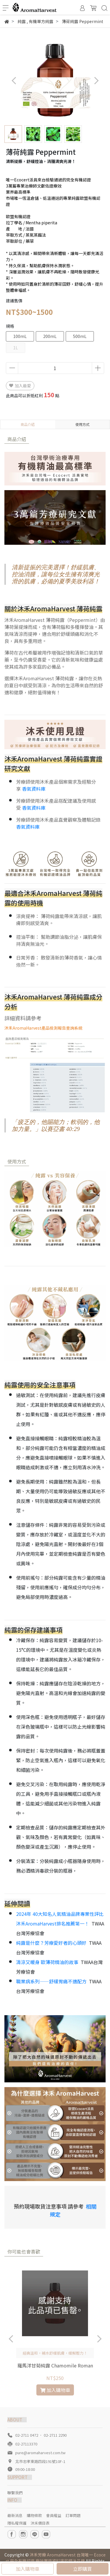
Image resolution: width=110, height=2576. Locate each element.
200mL (50, 336)
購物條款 (34, 2515)
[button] (96, 80)
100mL (20, 336)
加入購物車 (27, 2568)
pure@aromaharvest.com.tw (40, 2452)
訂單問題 (73, 2515)
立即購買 (82, 2568)
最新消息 (15, 2515)
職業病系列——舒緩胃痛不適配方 (51, 1981)
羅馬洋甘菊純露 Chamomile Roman (55, 2365)
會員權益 (53, 2515)
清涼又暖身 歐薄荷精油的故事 (47, 1962)
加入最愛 (20, 385)
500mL (80, 336)
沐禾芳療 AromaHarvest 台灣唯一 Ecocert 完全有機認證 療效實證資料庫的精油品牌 (56, 2558)
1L (15, 348)
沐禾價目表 (40, 2523)
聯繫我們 (15, 2492)
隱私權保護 (16, 2523)
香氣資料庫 (33, 788)
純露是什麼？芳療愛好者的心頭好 (51, 1942)
